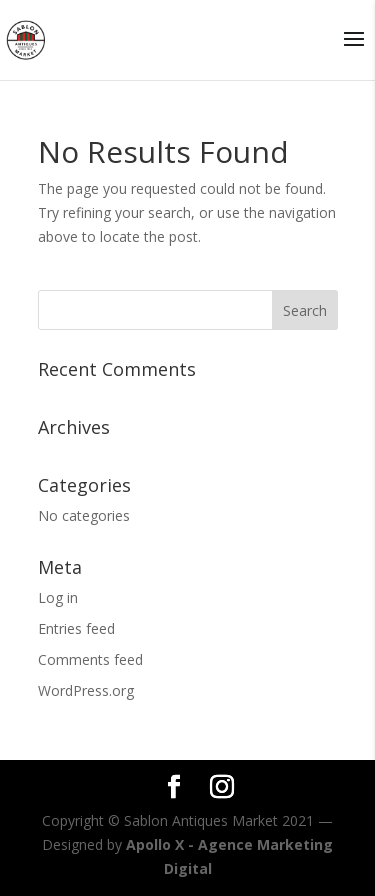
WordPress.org (86, 690)
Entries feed (76, 628)
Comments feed (90, 659)
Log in (58, 597)
